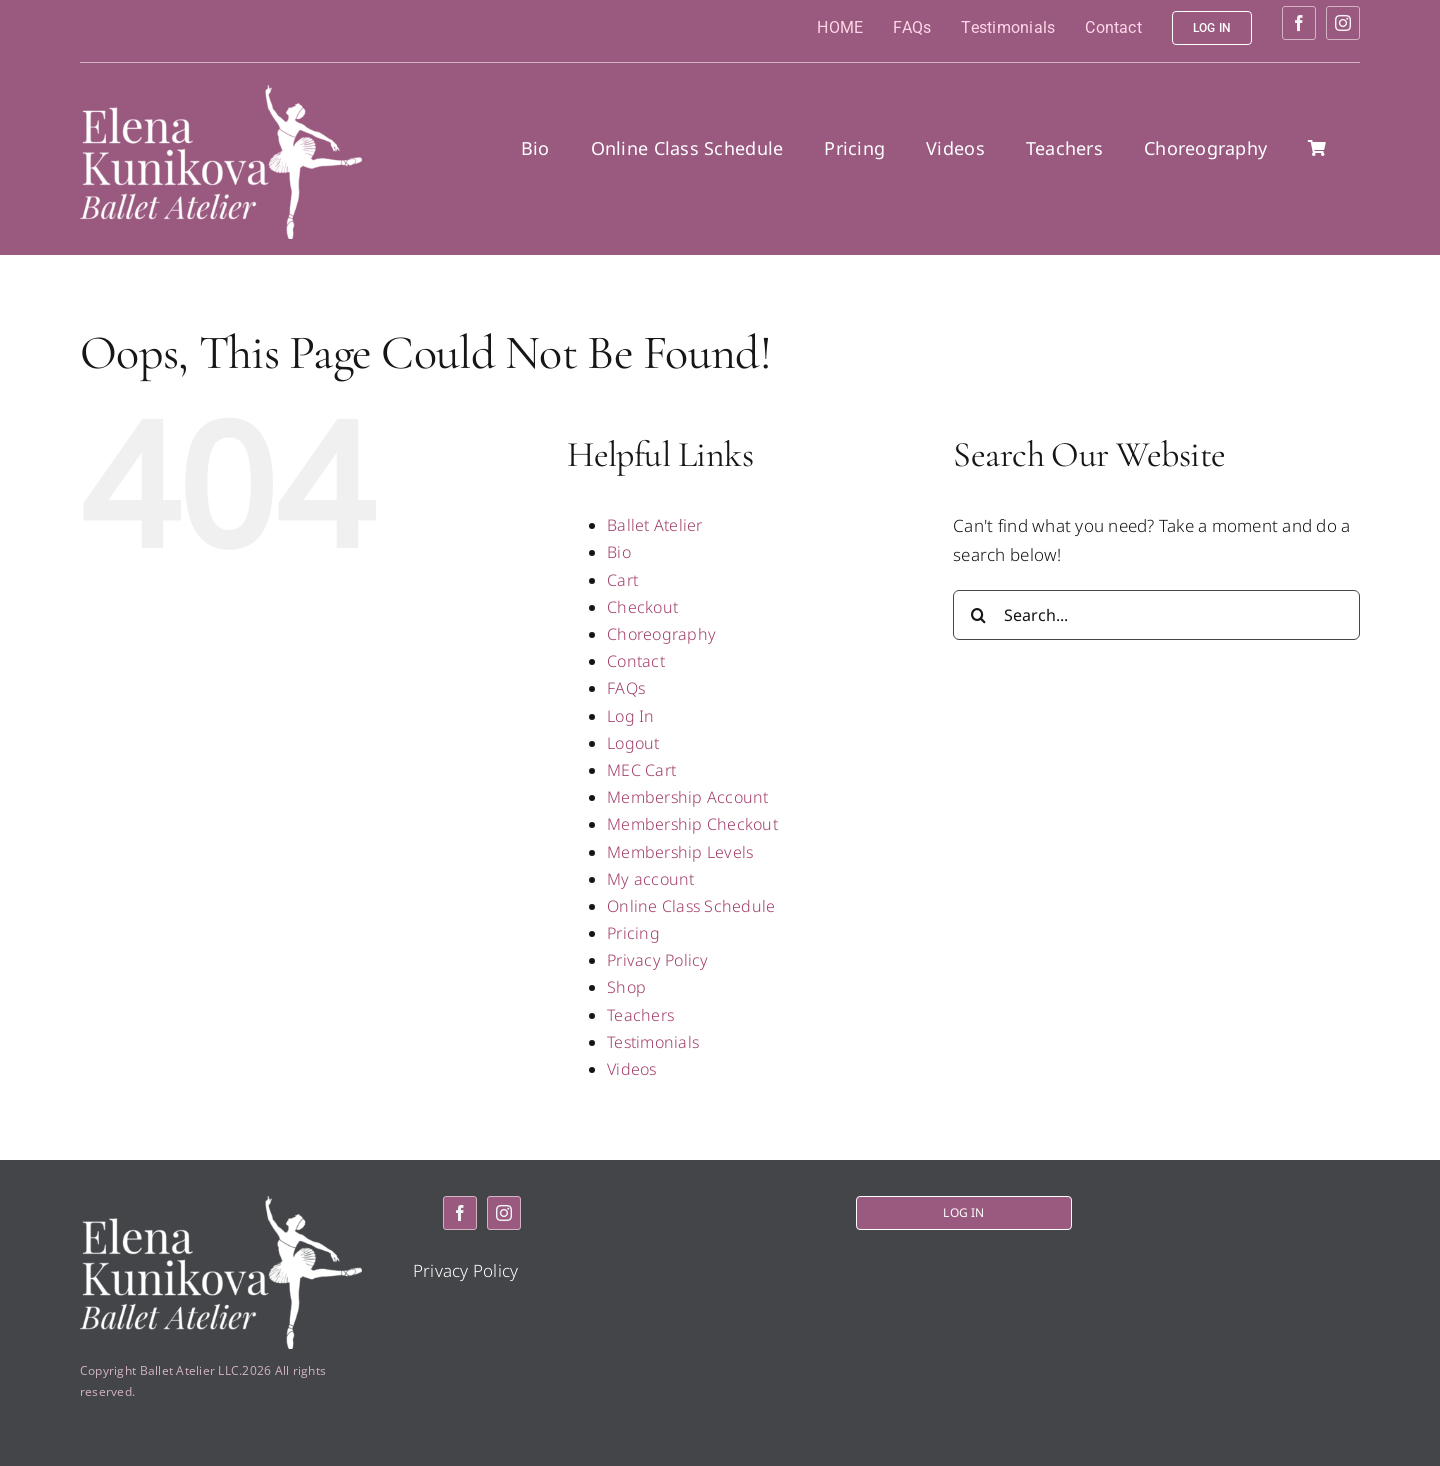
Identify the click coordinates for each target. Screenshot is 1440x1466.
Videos (632, 1069)
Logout (633, 743)
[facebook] (1299, 23)
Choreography (661, 634)
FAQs (626, 688)
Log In (631, 716)
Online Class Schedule (691, 906)
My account (651, 879)
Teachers (640, 1015)
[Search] (978, 615)
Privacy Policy (658, 960)
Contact (636, 661)
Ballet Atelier (655, 525)
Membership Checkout (692, 824)
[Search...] (1156, 615)
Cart (622, 580)
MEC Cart (641, 770)
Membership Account (688, 797)
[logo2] (221, 93)
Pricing (633, 933)
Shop (626, 987)
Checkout (642, 607)
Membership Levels (680, 852)
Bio (619, 552)
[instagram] (1343, 23)
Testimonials (653, 1042)
